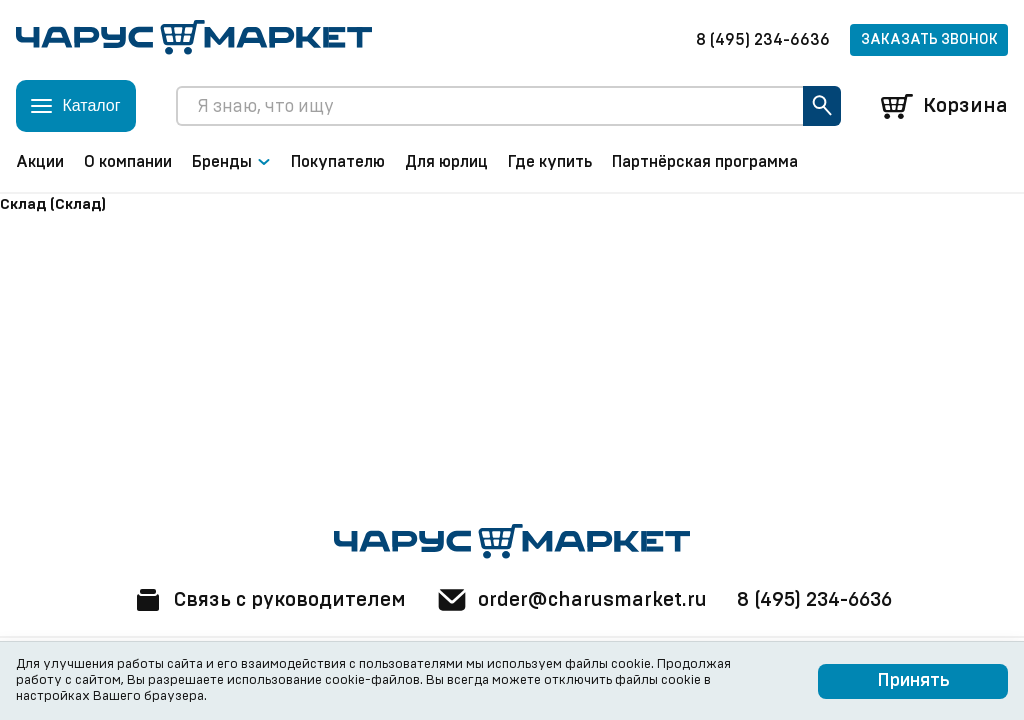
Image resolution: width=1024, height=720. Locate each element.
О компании (128, 162)
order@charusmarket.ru (571, 600)
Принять (913, 681)
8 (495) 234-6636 (763, 40)
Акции (40, 162)
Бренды (231, 162)
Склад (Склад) (53, 204)
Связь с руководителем (269, 600)
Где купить (550, 162)
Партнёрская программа (705, 162)
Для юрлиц (446, 162)
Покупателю (338, 162)
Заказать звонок (929, 40)
